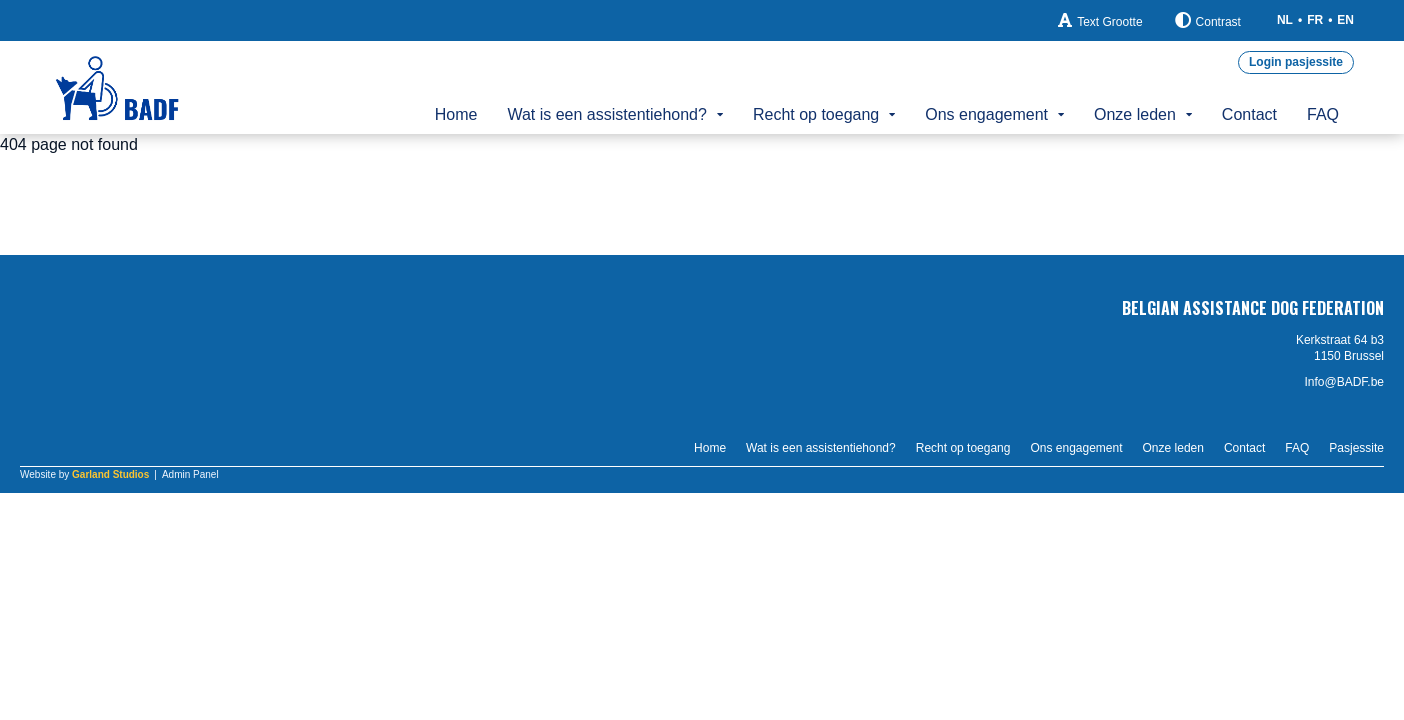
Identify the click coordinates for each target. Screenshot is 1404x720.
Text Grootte (1100, 20)
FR (1315, 20)
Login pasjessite (1296, 62)
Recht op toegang (816, 114)
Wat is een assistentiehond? (607, 114)
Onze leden (1135, 114)
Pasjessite (1356, 448)
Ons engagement (986, 114)
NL (1285, 20)
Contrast (1208, 20)
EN (1345, 20)
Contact (1249, 114)
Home (456, 114)
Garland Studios (110, 474)
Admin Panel (190, 474)
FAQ (1323, 114)
